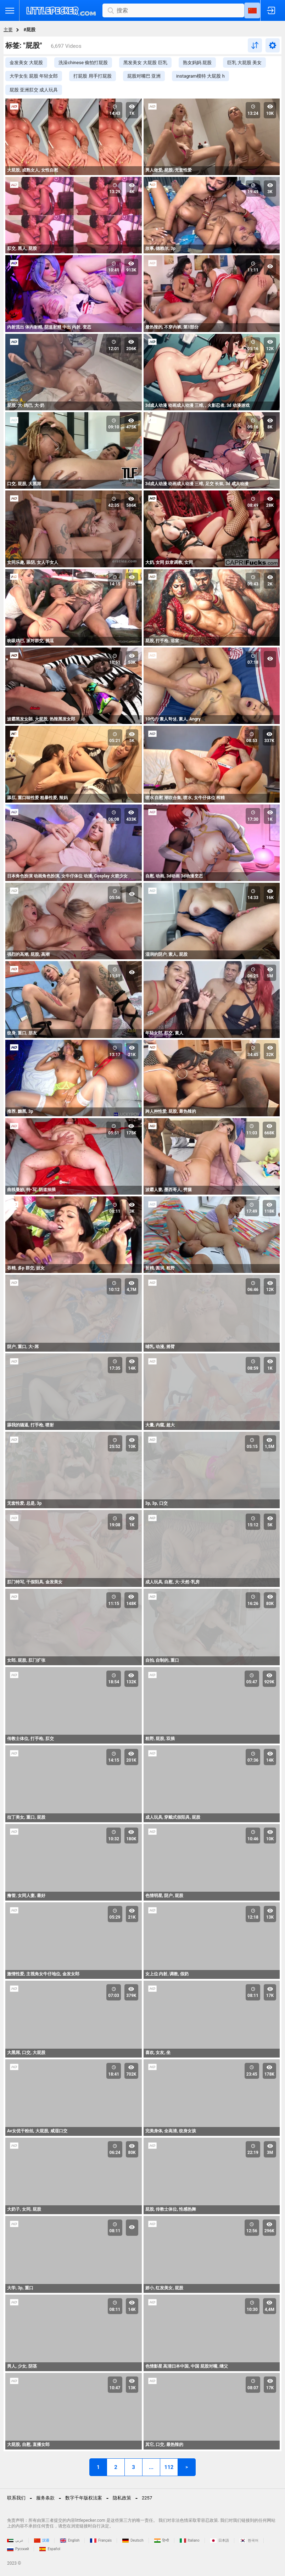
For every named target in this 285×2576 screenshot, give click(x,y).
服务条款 (45, 2498)
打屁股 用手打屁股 (92, 76)
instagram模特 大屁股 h (200, 76)
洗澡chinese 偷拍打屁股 (83, 62)
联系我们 (16, 2498)
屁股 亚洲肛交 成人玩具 (34, 89)
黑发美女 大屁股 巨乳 (145, 62)
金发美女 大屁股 (26, 62)
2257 (147, 2498)
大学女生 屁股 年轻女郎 (34, 76)
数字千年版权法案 (83, 2498)
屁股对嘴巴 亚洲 (144, 76)
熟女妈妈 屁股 (197, 62)
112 (169, 2467)
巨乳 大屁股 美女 (244, 62)
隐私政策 (122, 2498)
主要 (8, 29)
